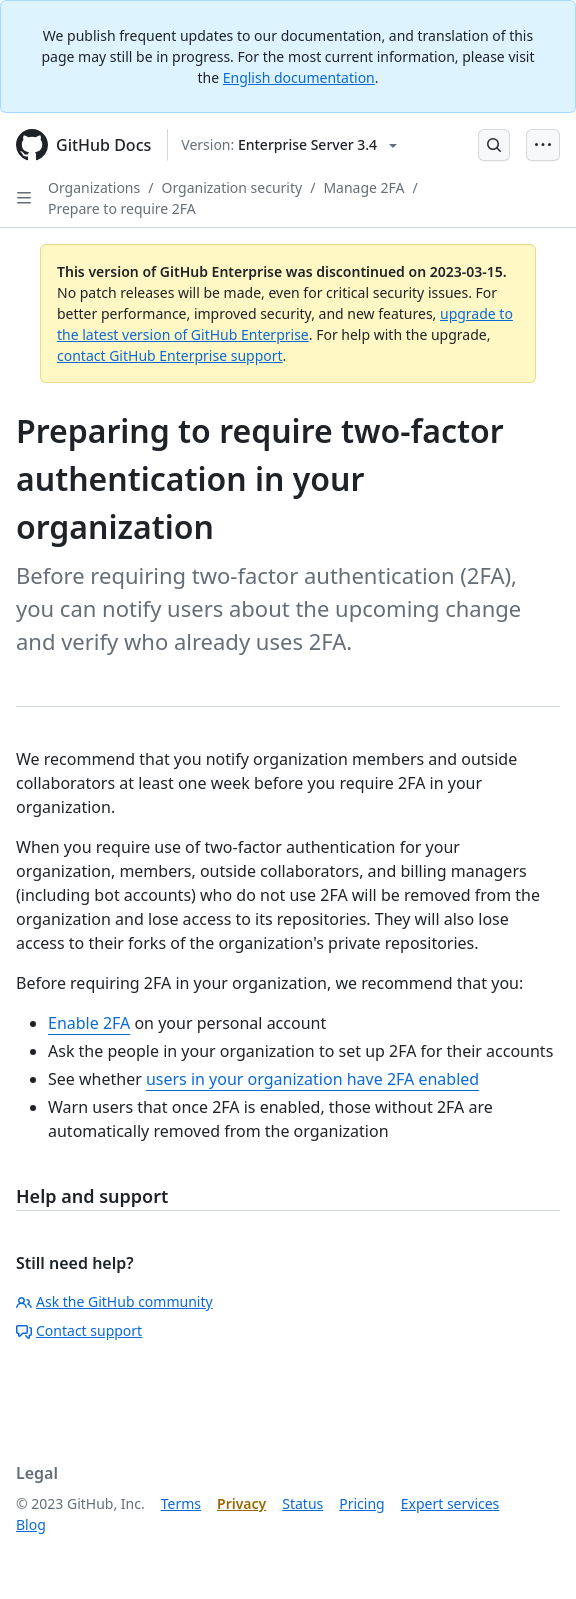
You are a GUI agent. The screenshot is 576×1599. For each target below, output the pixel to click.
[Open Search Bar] (494, 145)
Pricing (361, 1503)
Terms (181, 1503)
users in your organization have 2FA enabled (312, 1079)
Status (302, 1503)
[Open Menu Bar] (543, 145)
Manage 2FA (363, 187)
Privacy (241, 1503)
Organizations (94, 187)
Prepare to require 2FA (122, 208)
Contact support (79, 1330)
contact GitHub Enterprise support (170, 355)
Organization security (231, 187)
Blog (31, 1524)
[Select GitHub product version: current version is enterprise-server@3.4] (289, 145)
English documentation (299, 77)
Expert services (450, 1503)
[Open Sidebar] (24, 198)
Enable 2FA (89, 1023)
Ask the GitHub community (114, 1301)
